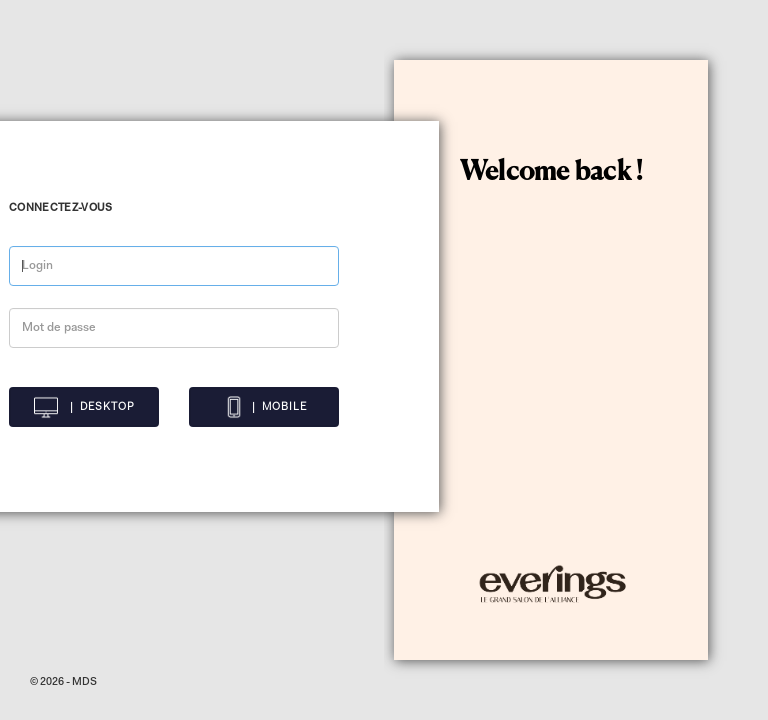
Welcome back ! (551, 172)
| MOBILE (264, 407)
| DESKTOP (84, 407)
